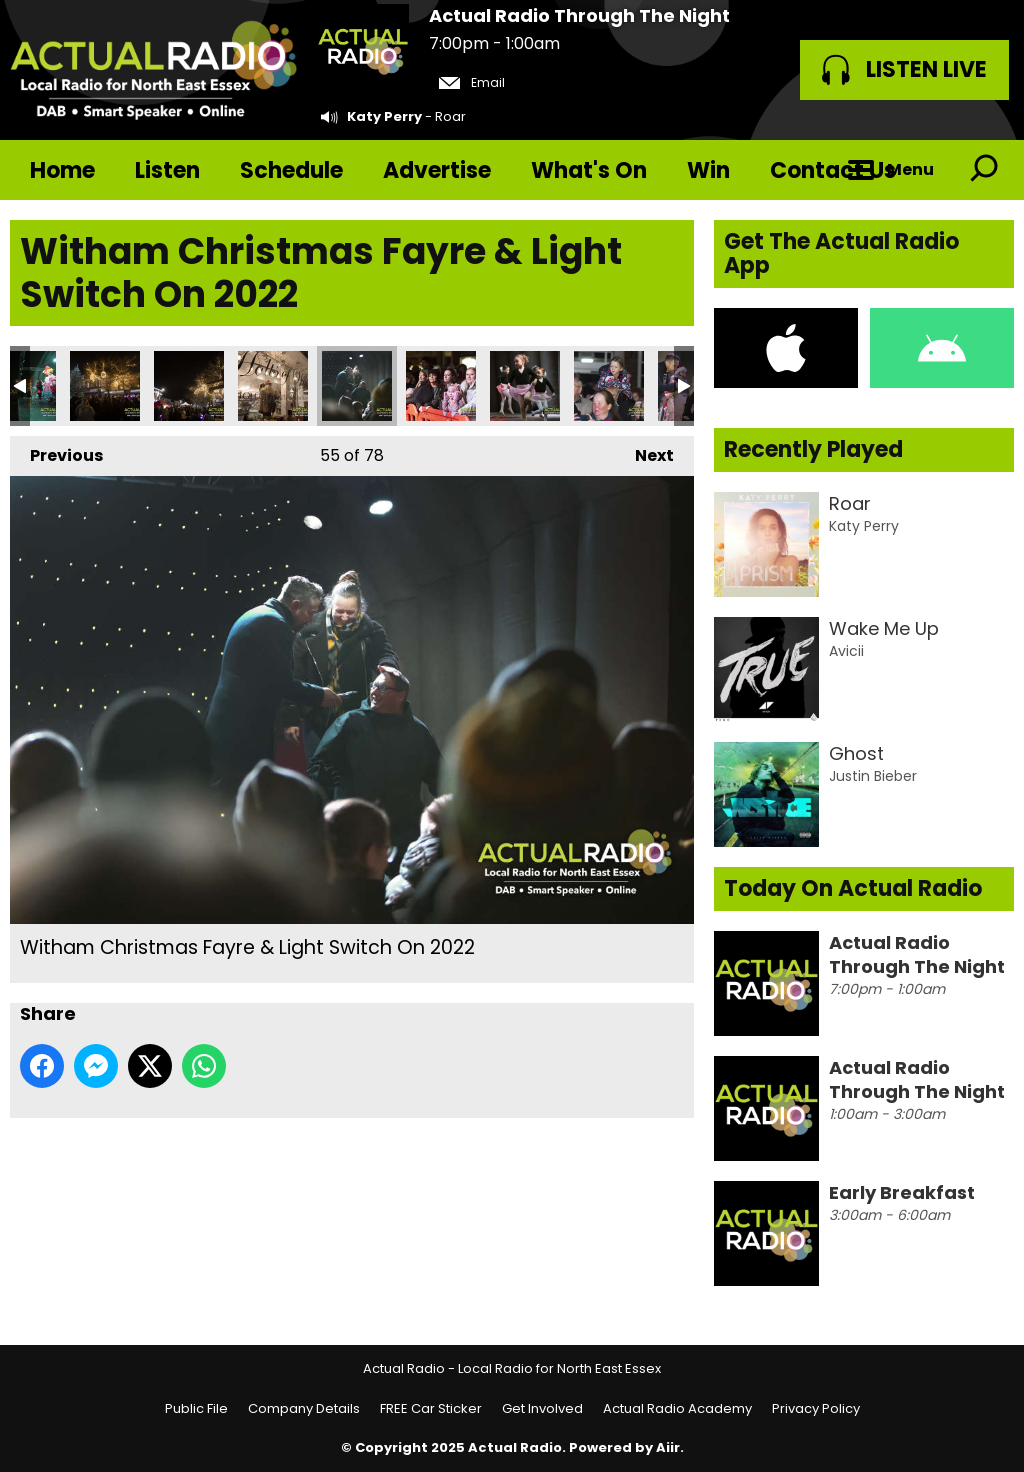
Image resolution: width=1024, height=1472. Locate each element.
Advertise (437, 170)
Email (472, 82)
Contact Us (833, 170)
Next (644, 451)
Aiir (668, 1447)
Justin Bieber (873, 776)
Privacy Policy (816, 1408)
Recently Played (813, 449)
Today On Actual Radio (853, 888)
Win (708, 170)
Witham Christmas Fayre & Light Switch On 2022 (105, 386)
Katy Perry (384, 116)
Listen (167, 170)
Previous (56, 451)
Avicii (846, 651)
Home (62, 170)
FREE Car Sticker (431, 1408)
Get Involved (542, 1408)
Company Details (304, 1408)
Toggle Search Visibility (984, 170)
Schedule (291, 170)
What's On (589, 170)
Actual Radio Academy (677, 1408)
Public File (196, 1408)
